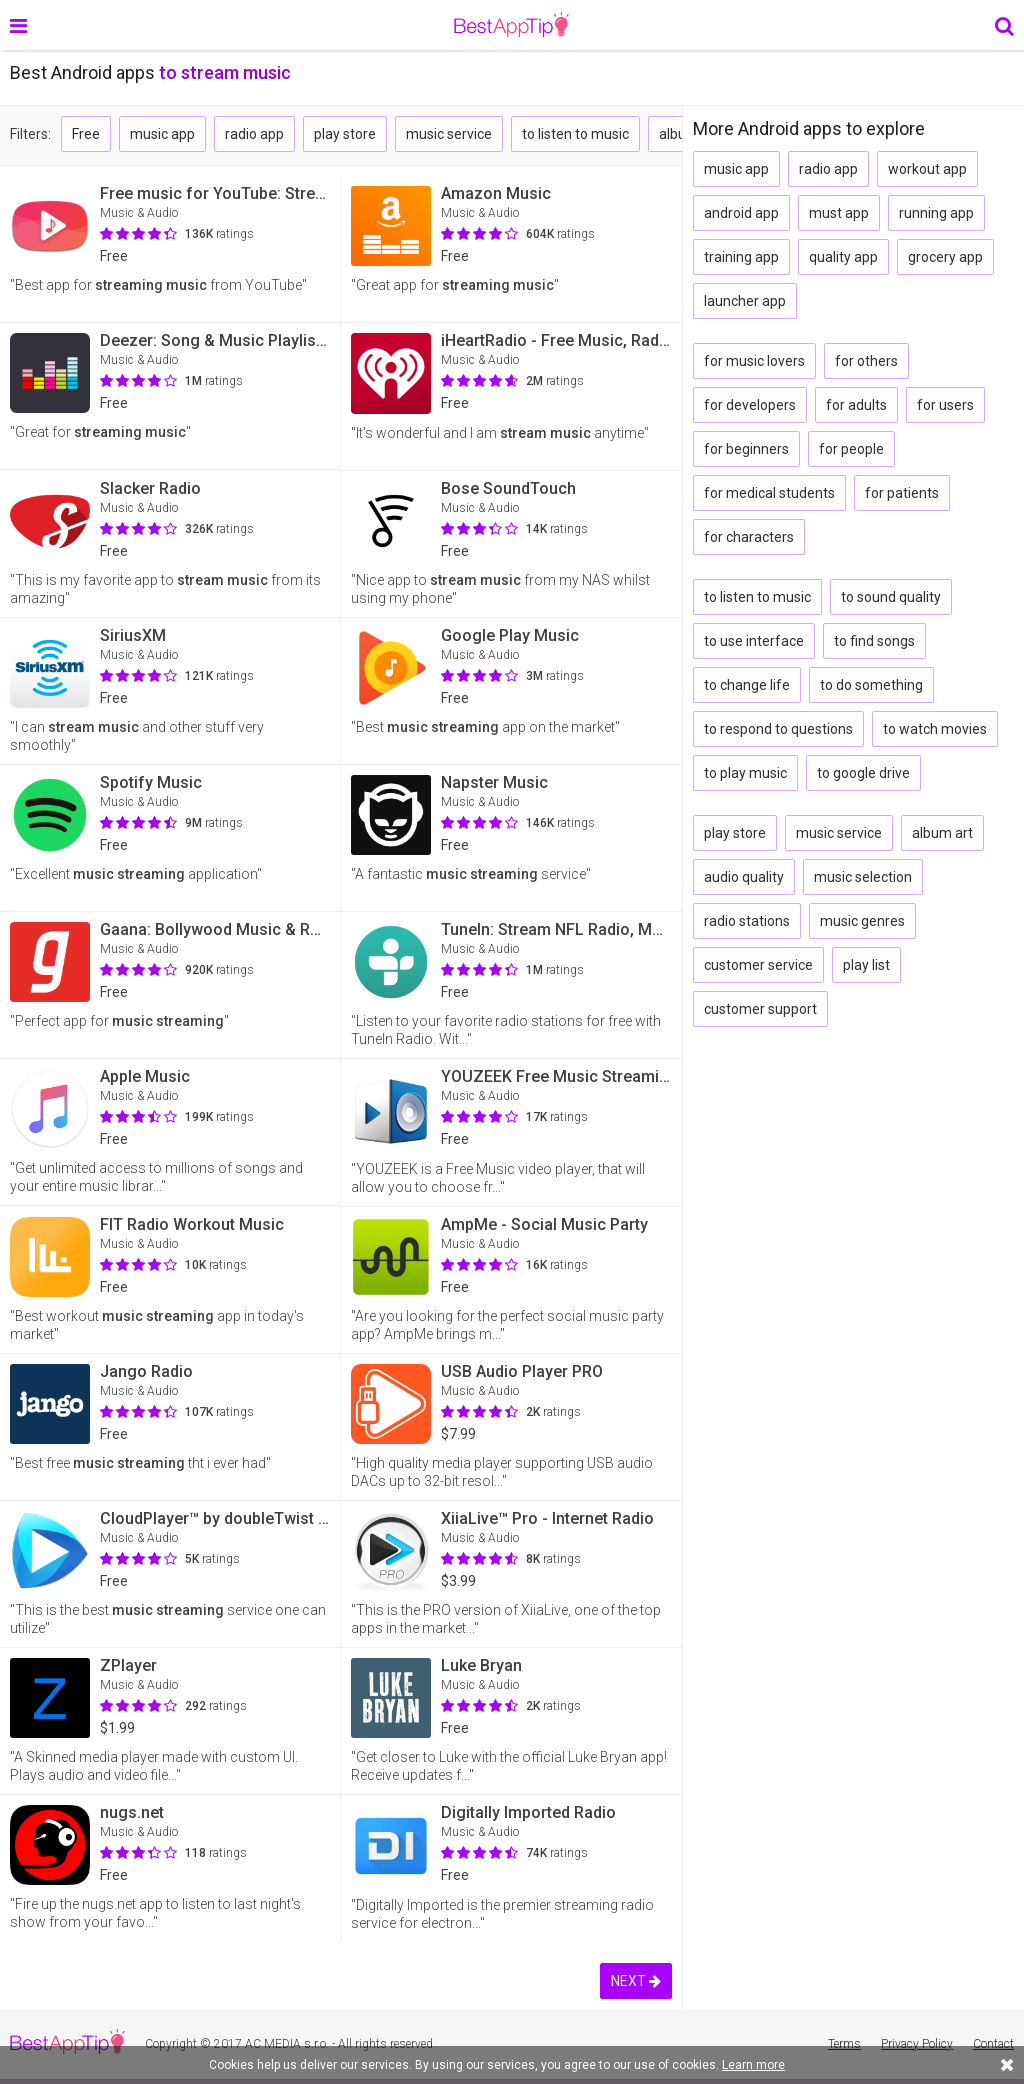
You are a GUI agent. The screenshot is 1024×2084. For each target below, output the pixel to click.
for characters (749, 537)
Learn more (753, 2065)
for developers (750, 405)
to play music (745, 773)
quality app (843, 257)
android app (741, 213)
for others (866, 361)
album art (942, 833)
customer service (758, 965)
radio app (254, 134)
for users (945, 405)
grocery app (945, 257)
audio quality (744, 877)
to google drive (863, 773)
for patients (902, 493)
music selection (863, 877)
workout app (927, 169)
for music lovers (754, 361)
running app (936, 213)
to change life (747, 685)
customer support (760, 1009)
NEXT (636, 1981)
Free (86, 134)
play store (345, 134)
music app (162, 134)
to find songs (874, 641)
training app (741, 257)
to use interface (754, 641)
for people (851, 449)
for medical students (769, 493)
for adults (856, 405)
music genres (862, 921)
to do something (871, 685)
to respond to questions (778, 729)
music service (449, 134)
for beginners (746, 449)
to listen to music (575, 134)
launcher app (745, 301)
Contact (993, 2044)
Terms (844, 2044)
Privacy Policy (917, 2044)
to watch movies (935, 729)
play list (866, 965)
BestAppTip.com (511, 25)
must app (839, 213)
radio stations (747, 921)
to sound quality (891, 597)
